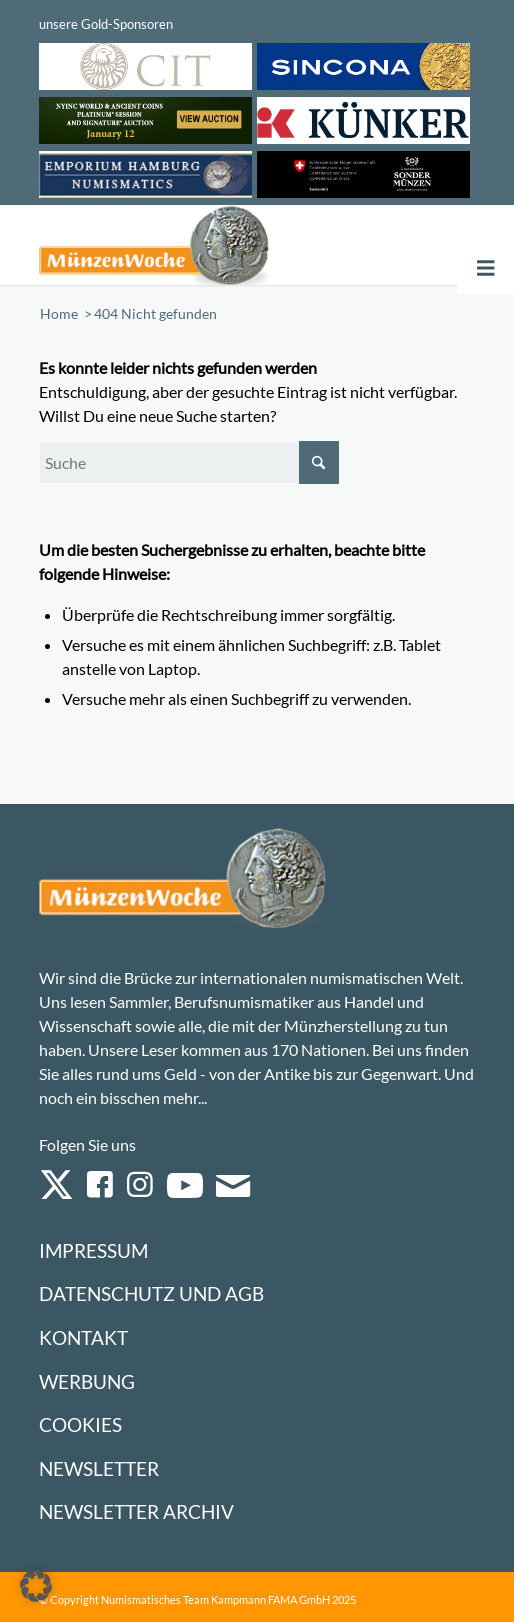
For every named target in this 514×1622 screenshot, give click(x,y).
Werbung (87, 1381)
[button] (36, 1586)
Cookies (80, 1424)
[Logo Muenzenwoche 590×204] (170, 245)
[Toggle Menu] (486, 268)
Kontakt (83, 1337)
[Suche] (189, 462)
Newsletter (99, 1468)
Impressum (93, 1250)
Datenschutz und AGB (151, 1293)
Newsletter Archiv (136, 1511)
